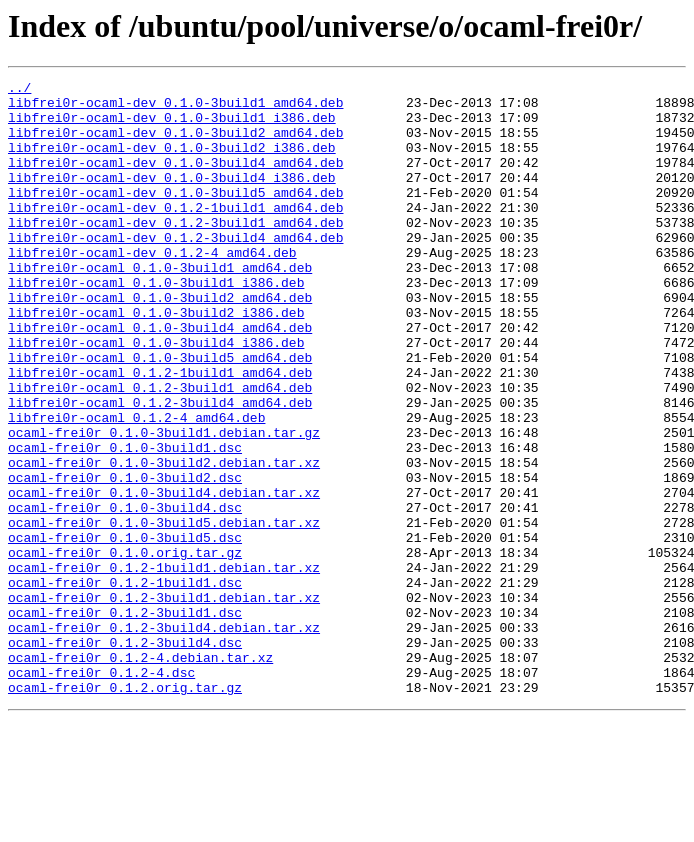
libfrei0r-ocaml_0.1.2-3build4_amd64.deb (160, 468)
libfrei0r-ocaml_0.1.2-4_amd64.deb (136, 486)
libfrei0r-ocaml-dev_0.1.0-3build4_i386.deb (172, 198)
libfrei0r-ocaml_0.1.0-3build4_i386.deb (156, 396)
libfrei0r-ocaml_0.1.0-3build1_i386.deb (156, 324)
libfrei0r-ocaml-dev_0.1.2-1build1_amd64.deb (175, 234)
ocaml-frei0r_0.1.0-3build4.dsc (125, 594)
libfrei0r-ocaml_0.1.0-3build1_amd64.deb (160, 306)
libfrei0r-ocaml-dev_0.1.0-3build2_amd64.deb (175, 144)
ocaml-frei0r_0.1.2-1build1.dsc (125, 684)
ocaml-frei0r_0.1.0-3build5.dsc (125, 630)
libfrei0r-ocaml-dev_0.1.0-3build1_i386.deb (172, 126)
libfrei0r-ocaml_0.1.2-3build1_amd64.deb (160, 450)
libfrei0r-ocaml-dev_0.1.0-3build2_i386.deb (172, 162)
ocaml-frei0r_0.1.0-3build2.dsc (125, 558)
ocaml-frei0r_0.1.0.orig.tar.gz (125, 648)
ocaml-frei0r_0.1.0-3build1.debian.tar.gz (164, 504)
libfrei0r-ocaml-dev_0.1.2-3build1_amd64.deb (175, 252)
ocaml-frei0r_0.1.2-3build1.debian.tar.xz (164, 702)
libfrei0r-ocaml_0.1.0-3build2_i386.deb (156, 360)
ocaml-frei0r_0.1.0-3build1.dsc (125, 522)
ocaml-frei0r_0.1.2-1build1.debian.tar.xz (164, 666)
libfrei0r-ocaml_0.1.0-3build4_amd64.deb (160, 378)
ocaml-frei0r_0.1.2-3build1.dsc (125, 720)
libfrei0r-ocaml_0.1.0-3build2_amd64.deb (160, 342)
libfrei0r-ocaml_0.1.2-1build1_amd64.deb (160, 432)
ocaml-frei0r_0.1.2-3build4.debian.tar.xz (164, 738)
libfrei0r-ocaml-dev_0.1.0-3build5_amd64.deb (175, 216)
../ (19, 90)
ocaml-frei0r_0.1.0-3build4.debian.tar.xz (164, 576)
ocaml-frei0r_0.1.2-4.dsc (101, 792)
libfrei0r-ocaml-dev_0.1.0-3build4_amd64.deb (175, 180)
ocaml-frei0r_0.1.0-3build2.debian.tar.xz (164, 540)
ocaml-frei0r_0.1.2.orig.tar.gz (125, 810)
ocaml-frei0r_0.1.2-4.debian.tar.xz (140, 774)
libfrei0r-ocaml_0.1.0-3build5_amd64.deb (160, 414)
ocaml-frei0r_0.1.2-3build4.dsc (125, 756)
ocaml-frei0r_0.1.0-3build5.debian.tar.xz (164, 612)
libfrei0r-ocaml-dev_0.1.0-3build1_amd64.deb (175, 108)
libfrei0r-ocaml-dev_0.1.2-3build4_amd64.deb (175, 270)
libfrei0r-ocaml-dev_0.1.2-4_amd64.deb (152, 288)
